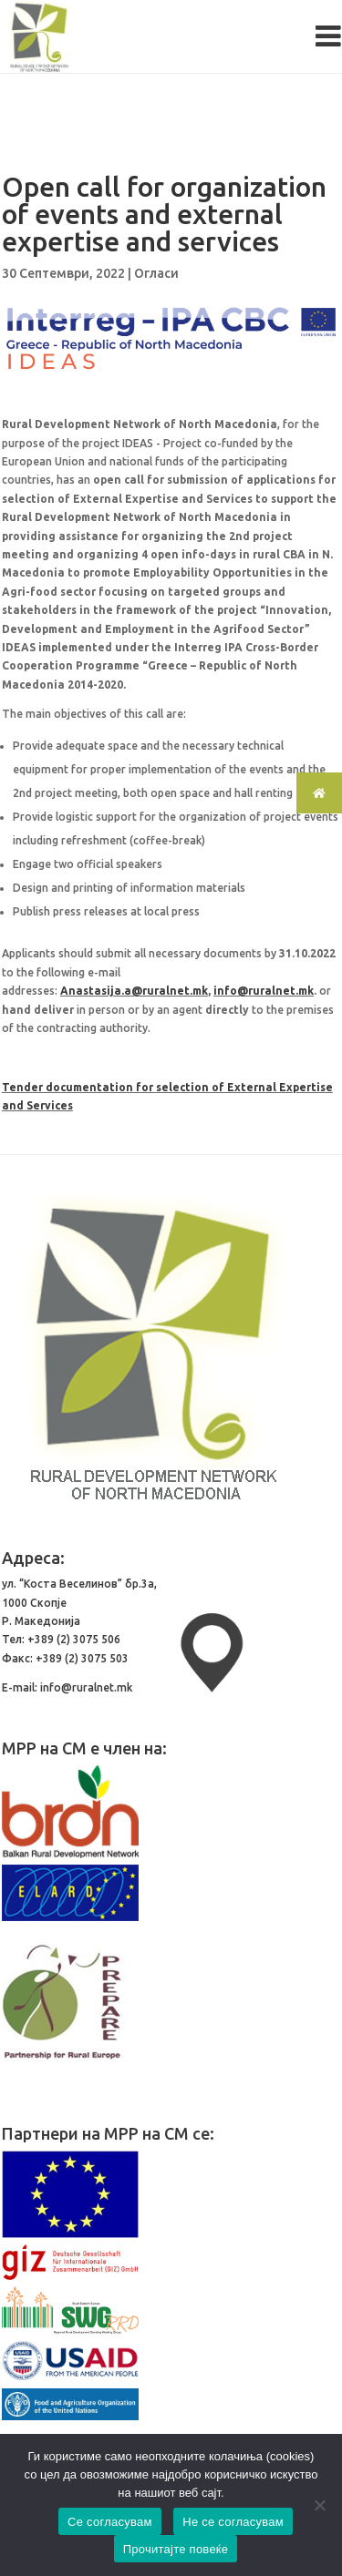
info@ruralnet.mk (263, 991)
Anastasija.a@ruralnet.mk (134, 991)
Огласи (156, 273)
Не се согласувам (233, 2522)
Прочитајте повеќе (176, 2549)
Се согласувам (109, 2522)
